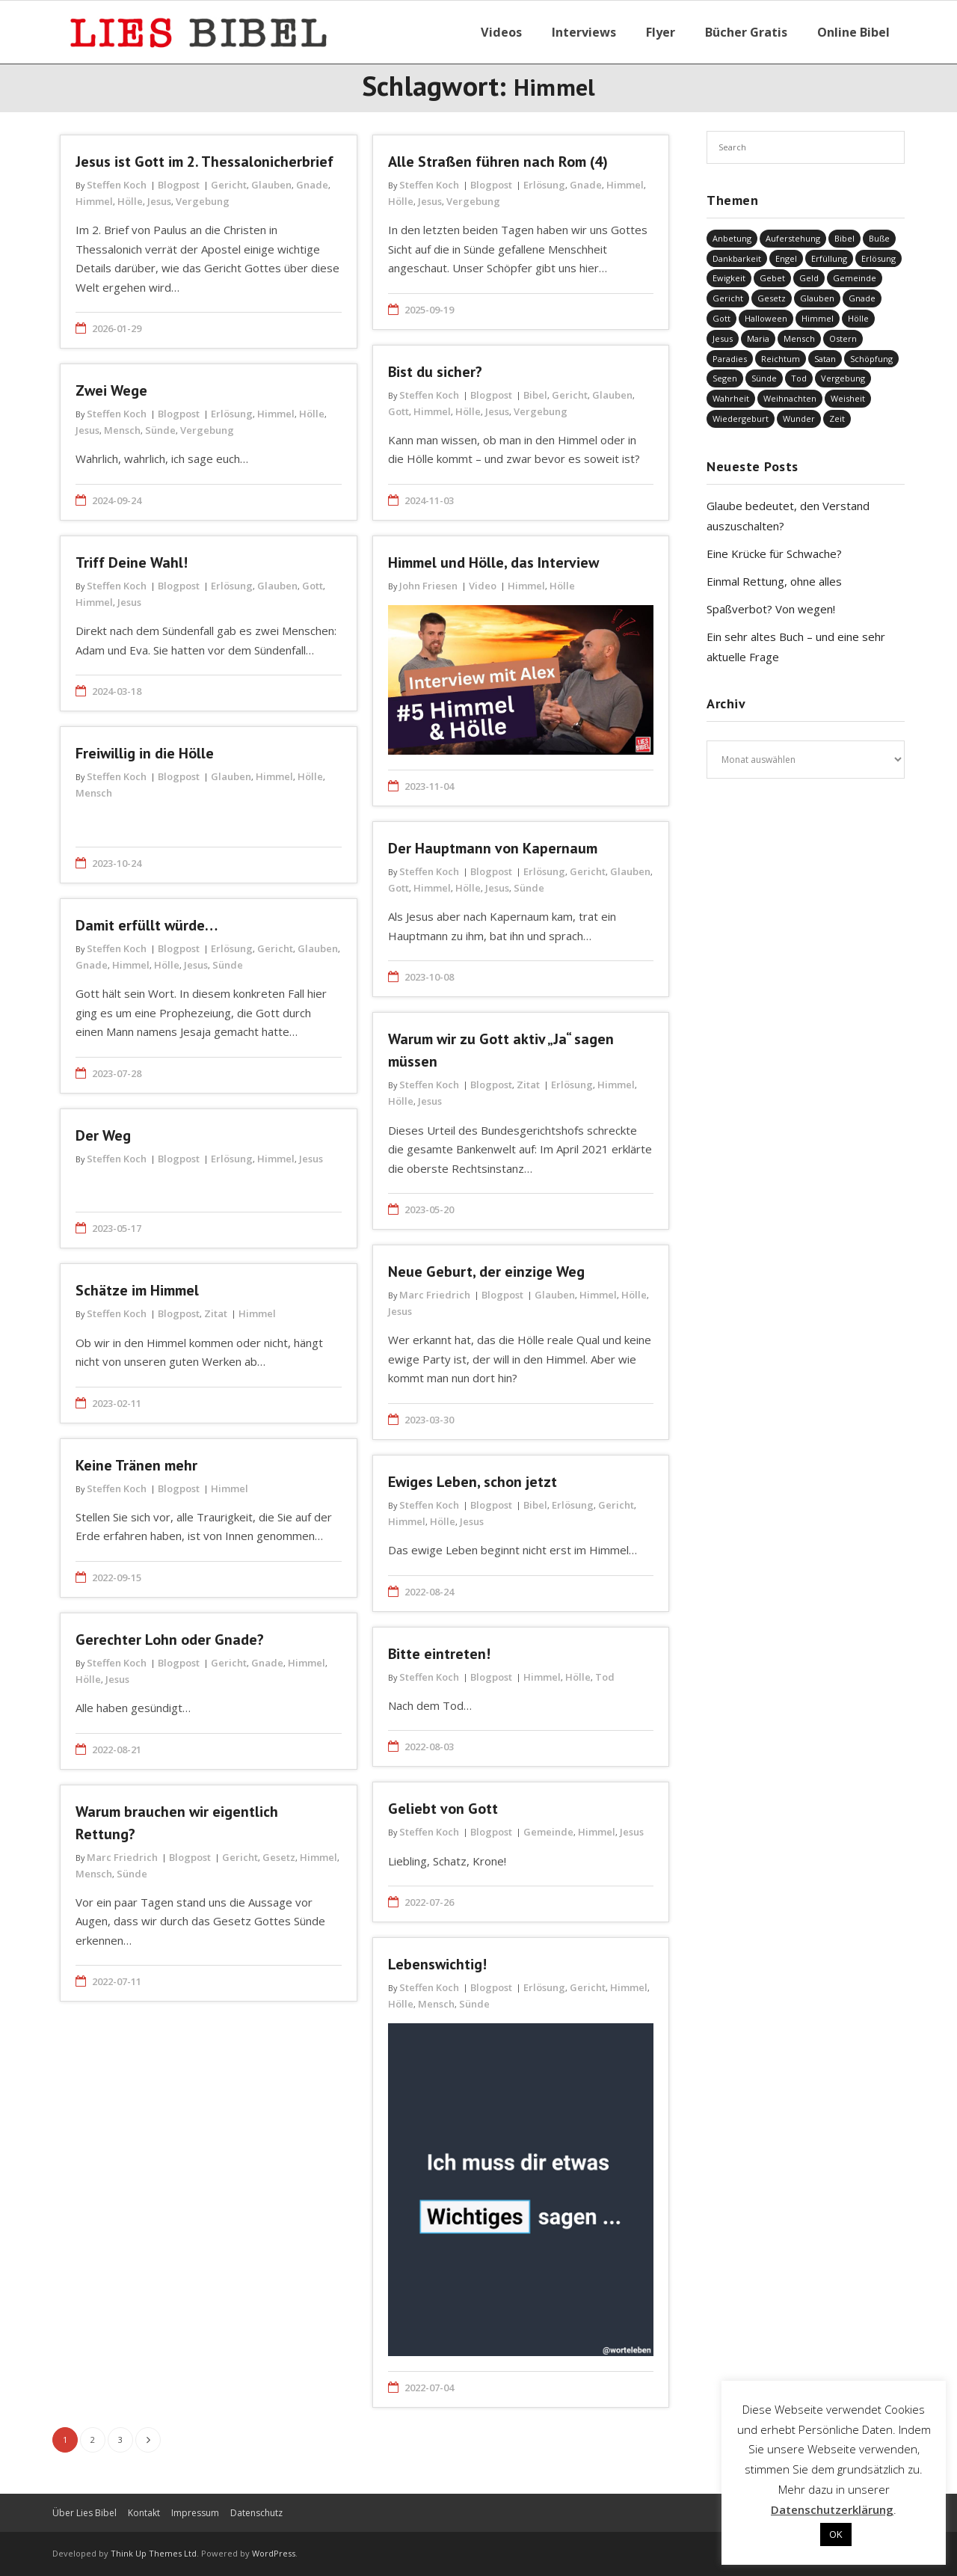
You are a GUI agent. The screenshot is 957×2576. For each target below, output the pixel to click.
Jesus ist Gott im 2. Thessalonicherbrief (204, 161)
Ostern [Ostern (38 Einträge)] (843, 338)
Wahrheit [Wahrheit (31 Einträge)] (731, 398)
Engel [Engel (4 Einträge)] (786, 258)
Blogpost (179, 184)
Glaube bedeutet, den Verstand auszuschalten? (788, 515)
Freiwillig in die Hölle (145, 753)
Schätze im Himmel (137, 1290)
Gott (398, 411)
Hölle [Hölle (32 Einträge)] (858, 318)
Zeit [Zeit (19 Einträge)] (837, 418)
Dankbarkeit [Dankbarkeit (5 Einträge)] (737, 258)
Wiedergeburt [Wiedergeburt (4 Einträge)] (741, 418)
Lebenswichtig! (437, 1964)
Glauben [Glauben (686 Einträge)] (817, 298)
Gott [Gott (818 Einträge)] (721, 318)
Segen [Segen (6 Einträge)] (725, 378)
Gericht (229, 184)
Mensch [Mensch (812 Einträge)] (799, 338)
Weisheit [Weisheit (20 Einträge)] (848, 398)
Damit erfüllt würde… (147, 925)
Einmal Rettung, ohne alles (774, 581)
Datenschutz (256, 2512)
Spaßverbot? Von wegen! (771, 608)
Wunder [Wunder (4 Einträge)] (799, 418)
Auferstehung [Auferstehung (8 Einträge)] (793, 238)
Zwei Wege (111, 390)
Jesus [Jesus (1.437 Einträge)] (723, 338)
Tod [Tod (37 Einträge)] (799, 378)
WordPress (273, 2553)
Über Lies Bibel (84, 2512)
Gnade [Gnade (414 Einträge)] (862, 298)
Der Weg (103, 1135)
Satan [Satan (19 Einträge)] (825, 358)
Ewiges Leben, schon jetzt (472, 1481)
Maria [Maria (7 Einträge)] (758, 338)
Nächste (148, 2440)
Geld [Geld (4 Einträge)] (809, 277)
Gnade (312, 184)
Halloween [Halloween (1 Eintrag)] (766, 318)
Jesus (159, 201)
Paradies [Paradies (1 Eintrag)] (730, 358)
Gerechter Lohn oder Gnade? (170, 1639)
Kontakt (144, 2512)
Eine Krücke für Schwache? (774, 553)
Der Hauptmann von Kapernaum (492, 848)
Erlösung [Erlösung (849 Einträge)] (878, 258)
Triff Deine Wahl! (132, 562)
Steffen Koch (117, 184)
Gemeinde (548, 1832)
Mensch (122, 430)
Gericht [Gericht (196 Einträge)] (728, 298)
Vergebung (203, 201)
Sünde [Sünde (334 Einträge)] (764, 378)
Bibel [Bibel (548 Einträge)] (844, 238)
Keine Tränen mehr (136, 1465)
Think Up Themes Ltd (154, 2553)
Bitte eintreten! (439, 1653)
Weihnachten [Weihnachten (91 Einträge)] (789, 398)
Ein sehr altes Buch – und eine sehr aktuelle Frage (796, 646)
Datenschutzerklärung (832, 2509)
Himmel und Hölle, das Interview (493, 562)
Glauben (271, 184)
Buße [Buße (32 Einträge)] (879, 238)
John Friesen (428, 585)
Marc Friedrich (434, 1294)
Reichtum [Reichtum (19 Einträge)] (780, 358)
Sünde (160, 430)
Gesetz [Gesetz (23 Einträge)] (771, 298)
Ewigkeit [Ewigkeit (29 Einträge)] (729, 277)
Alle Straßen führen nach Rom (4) (498, 161)
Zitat (528, 1084)
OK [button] (836, 2534)
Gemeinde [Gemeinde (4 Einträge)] (854, 277)
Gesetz (278, 1857)
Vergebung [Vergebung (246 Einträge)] (843, 378)
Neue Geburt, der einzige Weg (486, 1271)
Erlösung (544, 184)
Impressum (195, 2512)
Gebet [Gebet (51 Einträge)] (772, 277)
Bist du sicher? (435, 371)
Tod (605, 1677)
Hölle (130, 201)
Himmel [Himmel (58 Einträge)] (817, 318)
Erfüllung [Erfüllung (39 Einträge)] (829, 258)
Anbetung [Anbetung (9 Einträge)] (732, 238)
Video (482, 585)
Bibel (535, 395)
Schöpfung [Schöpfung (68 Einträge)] (871, 358)
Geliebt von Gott (443, 1808)
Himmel (94, 201)
